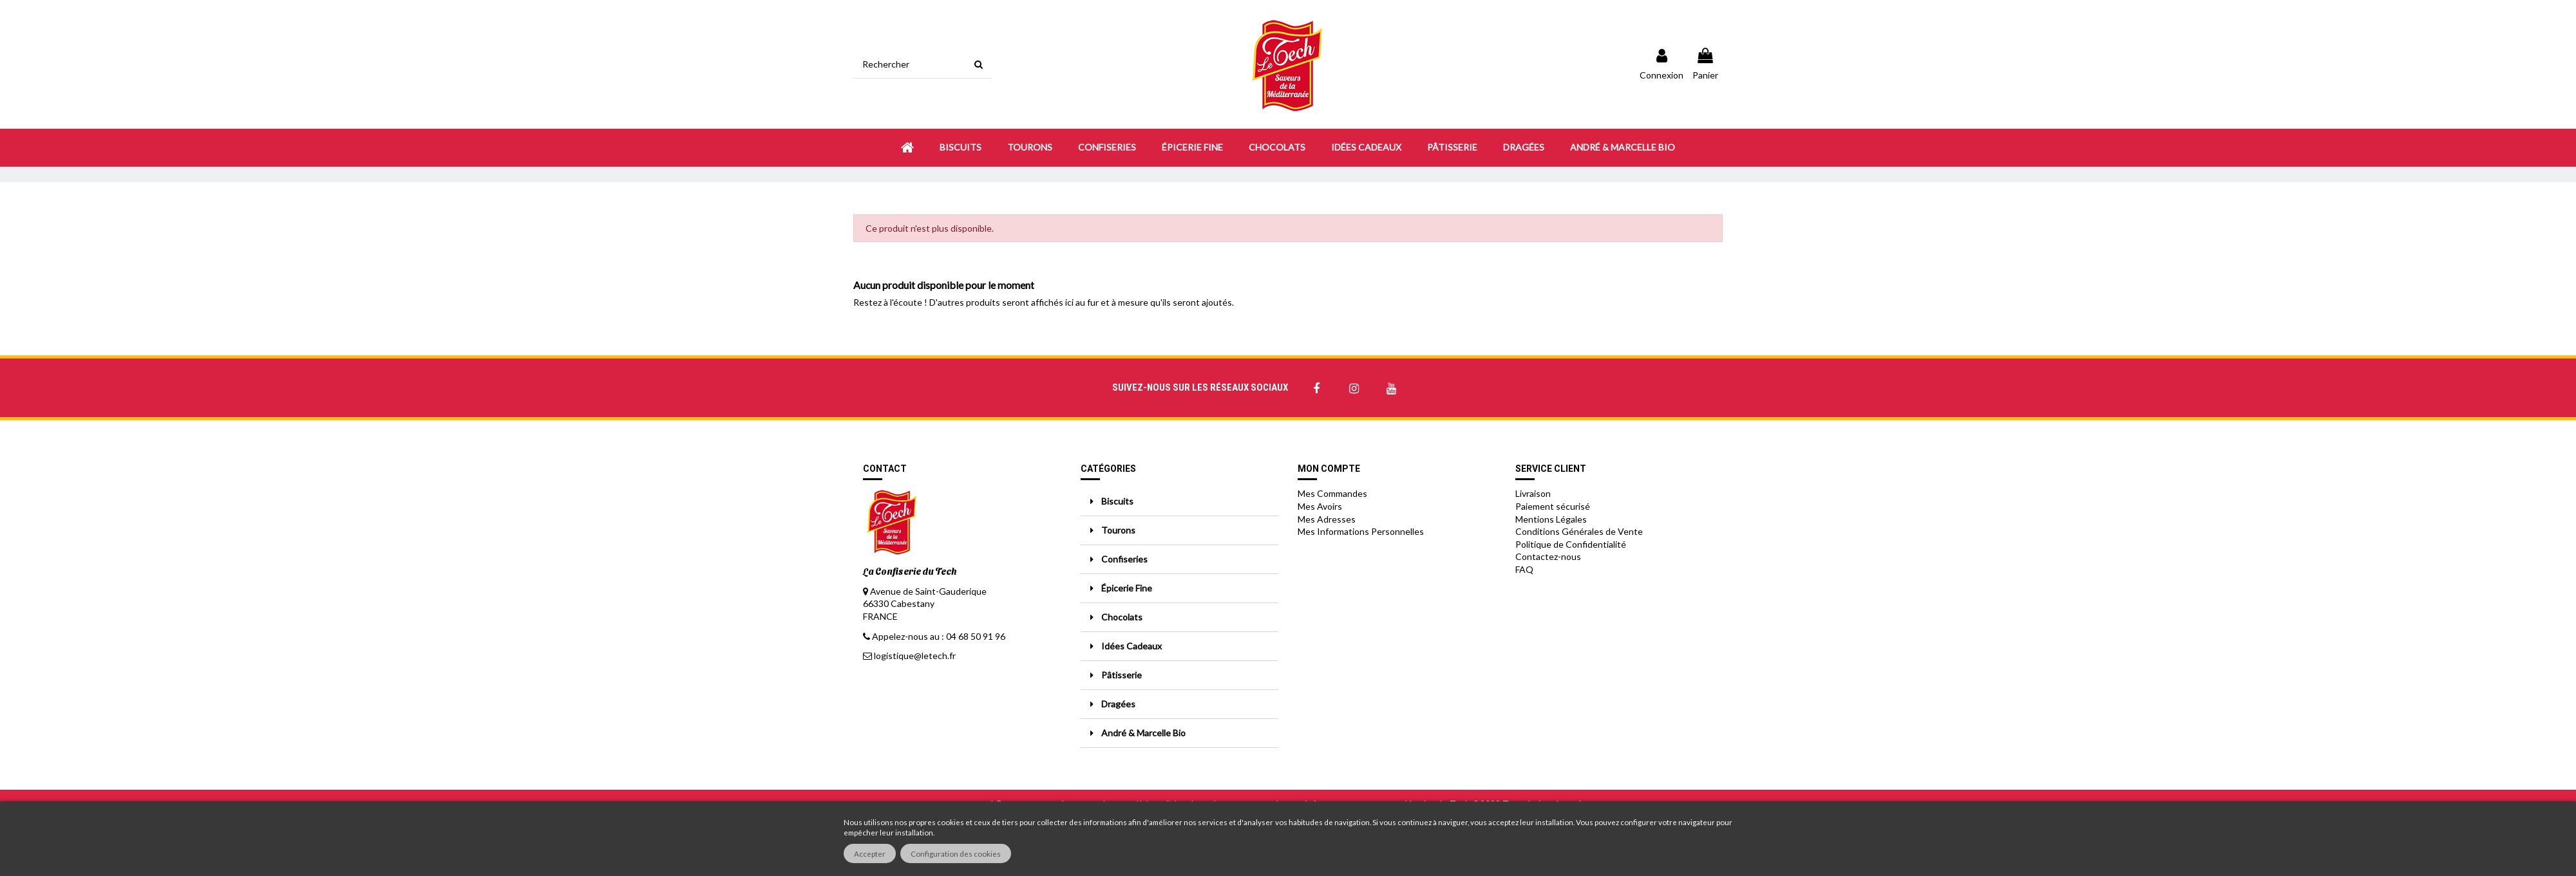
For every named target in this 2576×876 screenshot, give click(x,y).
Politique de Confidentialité (1570, 544)
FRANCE (880, 616)
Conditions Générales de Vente (1579, 531)
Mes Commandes (1332, 493)
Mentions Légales (1551, 519)
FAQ (1524, 569)
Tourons (1118, 530)
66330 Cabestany (898, 603)
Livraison (1533, 493)
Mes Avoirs (1320, 506)
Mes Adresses (1327, 519)
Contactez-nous (1548, 556)
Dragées (1118, 703)
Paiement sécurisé (1552, 506)
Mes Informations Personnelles (1361, 531)
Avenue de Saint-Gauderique (928, 591)
